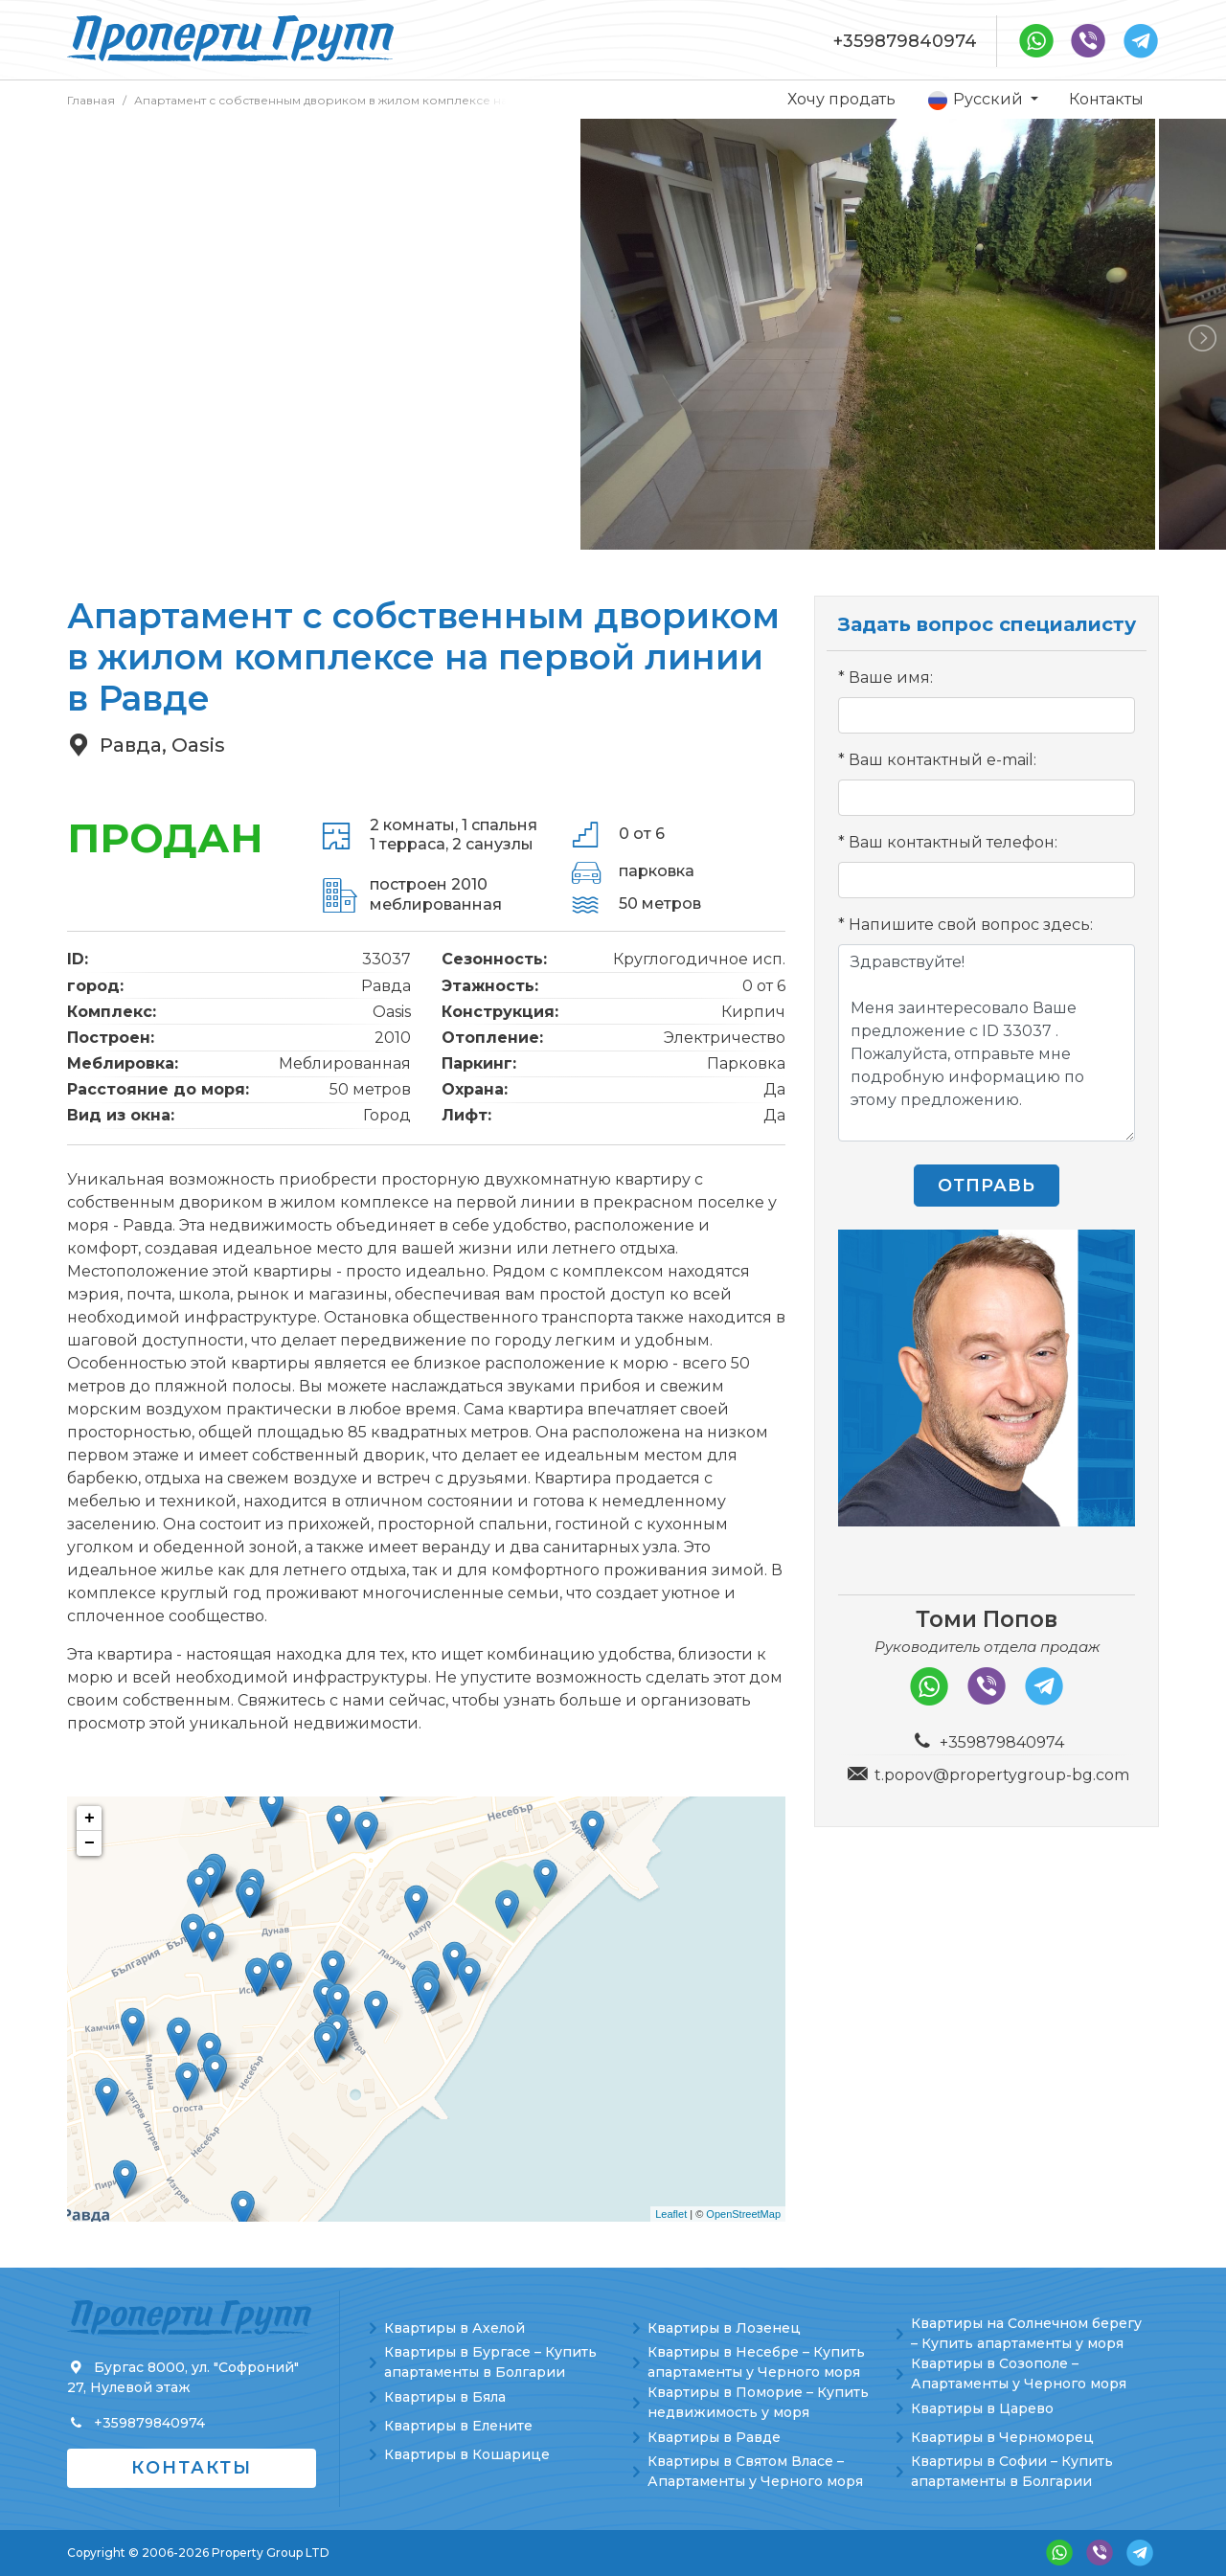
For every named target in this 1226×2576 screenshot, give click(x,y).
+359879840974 (905, 41)
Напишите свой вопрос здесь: (971, 924)
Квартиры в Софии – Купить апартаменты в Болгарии (1012, 2471)
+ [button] (89, 1818)
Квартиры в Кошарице (467, 2454)
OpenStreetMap (743, 2214)
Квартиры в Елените (458, 2425)
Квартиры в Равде (714, 2437)
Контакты (1106, 99)
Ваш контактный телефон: (953, 842)
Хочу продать (841, 99)
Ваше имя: (891, 677)
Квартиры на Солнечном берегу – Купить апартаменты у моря (1026, 2333)
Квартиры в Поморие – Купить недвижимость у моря (758, 2402)
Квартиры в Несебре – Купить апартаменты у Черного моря (756, 2362)
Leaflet (671, 2214)
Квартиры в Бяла (445, 2397)
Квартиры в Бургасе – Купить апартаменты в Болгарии (490, 2362)
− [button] (89, 1843)
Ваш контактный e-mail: (942, 760)
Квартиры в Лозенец (724, 2328)
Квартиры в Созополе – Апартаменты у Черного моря (1018, 2373)
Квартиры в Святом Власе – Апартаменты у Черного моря (755, 2471)
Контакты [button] (191, 2467)
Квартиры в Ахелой (454, 2328)
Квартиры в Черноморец (1002, 2437)
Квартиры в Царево (982, 2408)
